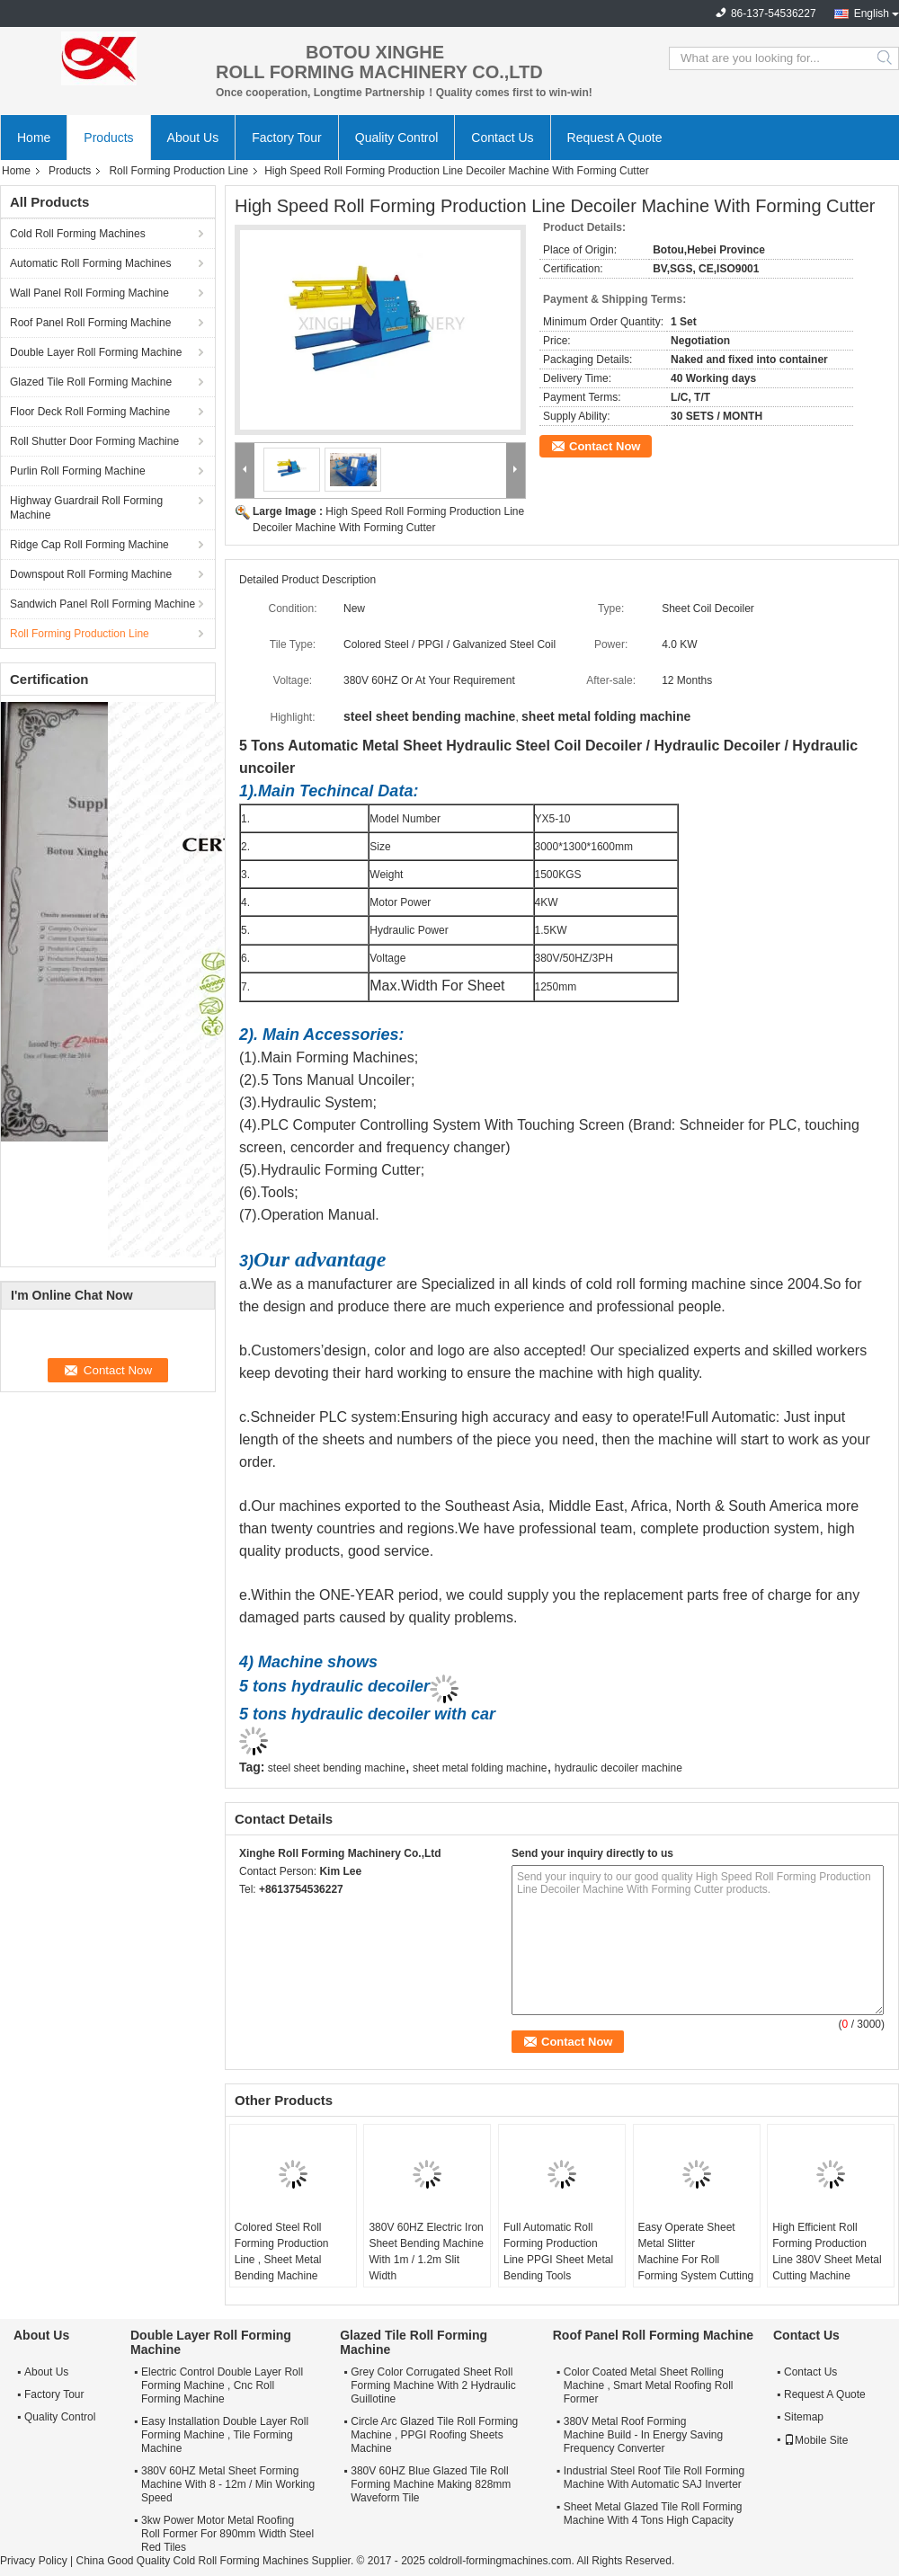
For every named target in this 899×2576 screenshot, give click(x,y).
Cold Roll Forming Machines (78, 233)
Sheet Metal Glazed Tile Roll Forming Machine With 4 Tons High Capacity (653, 2513)
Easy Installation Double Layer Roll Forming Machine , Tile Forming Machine (224, 2435)
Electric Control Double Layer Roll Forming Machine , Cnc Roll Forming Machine (222, 2385)
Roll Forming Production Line (178, 170)
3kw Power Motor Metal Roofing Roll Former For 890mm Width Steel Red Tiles (227, 2534)
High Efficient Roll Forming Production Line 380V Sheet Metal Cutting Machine (826, 2251)
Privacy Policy (33, 2560)
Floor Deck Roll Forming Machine (90, 411)
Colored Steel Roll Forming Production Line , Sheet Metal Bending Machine (282, 2251)
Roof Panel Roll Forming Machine (90, 322)
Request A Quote (615, 137)
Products (108, 137)
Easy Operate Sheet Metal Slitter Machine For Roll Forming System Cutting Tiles (696, 2259)
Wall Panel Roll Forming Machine (89, 293)
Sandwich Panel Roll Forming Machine (102, 604)
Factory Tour (287, 137)
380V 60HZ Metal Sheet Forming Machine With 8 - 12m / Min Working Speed (228, 2484)
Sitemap (803, 2417)
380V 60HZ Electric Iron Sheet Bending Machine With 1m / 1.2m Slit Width (426, 2251)
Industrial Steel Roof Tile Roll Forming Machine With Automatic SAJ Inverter (654, 2478)
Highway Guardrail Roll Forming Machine (86, 507)
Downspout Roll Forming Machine (91, 574)
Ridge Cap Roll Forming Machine (89, 544)
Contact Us (502, 137)
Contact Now (604, 446)
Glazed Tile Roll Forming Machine (91, 382)
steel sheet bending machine (336, 1768)
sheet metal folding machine (480, 1768)
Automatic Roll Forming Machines (90, 263)
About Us (193, 137)
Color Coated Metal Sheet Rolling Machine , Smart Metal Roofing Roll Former (649, 2385)
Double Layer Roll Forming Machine (96, 352)
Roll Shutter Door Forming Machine (94, 441)
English (871, 13)
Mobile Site (816, 2440)
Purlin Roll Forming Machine (78, 471)
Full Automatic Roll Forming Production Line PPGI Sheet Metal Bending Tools (558, 2251)
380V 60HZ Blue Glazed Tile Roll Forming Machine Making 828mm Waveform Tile (431, 2484)
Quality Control (397, 137)
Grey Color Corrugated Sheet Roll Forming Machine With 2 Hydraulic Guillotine (433, 2385)
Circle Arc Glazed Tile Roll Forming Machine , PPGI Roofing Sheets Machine (434, 2435)
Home (33, 137)
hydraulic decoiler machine (618, 1768)
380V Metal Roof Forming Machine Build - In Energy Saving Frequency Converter (643, 2435)
